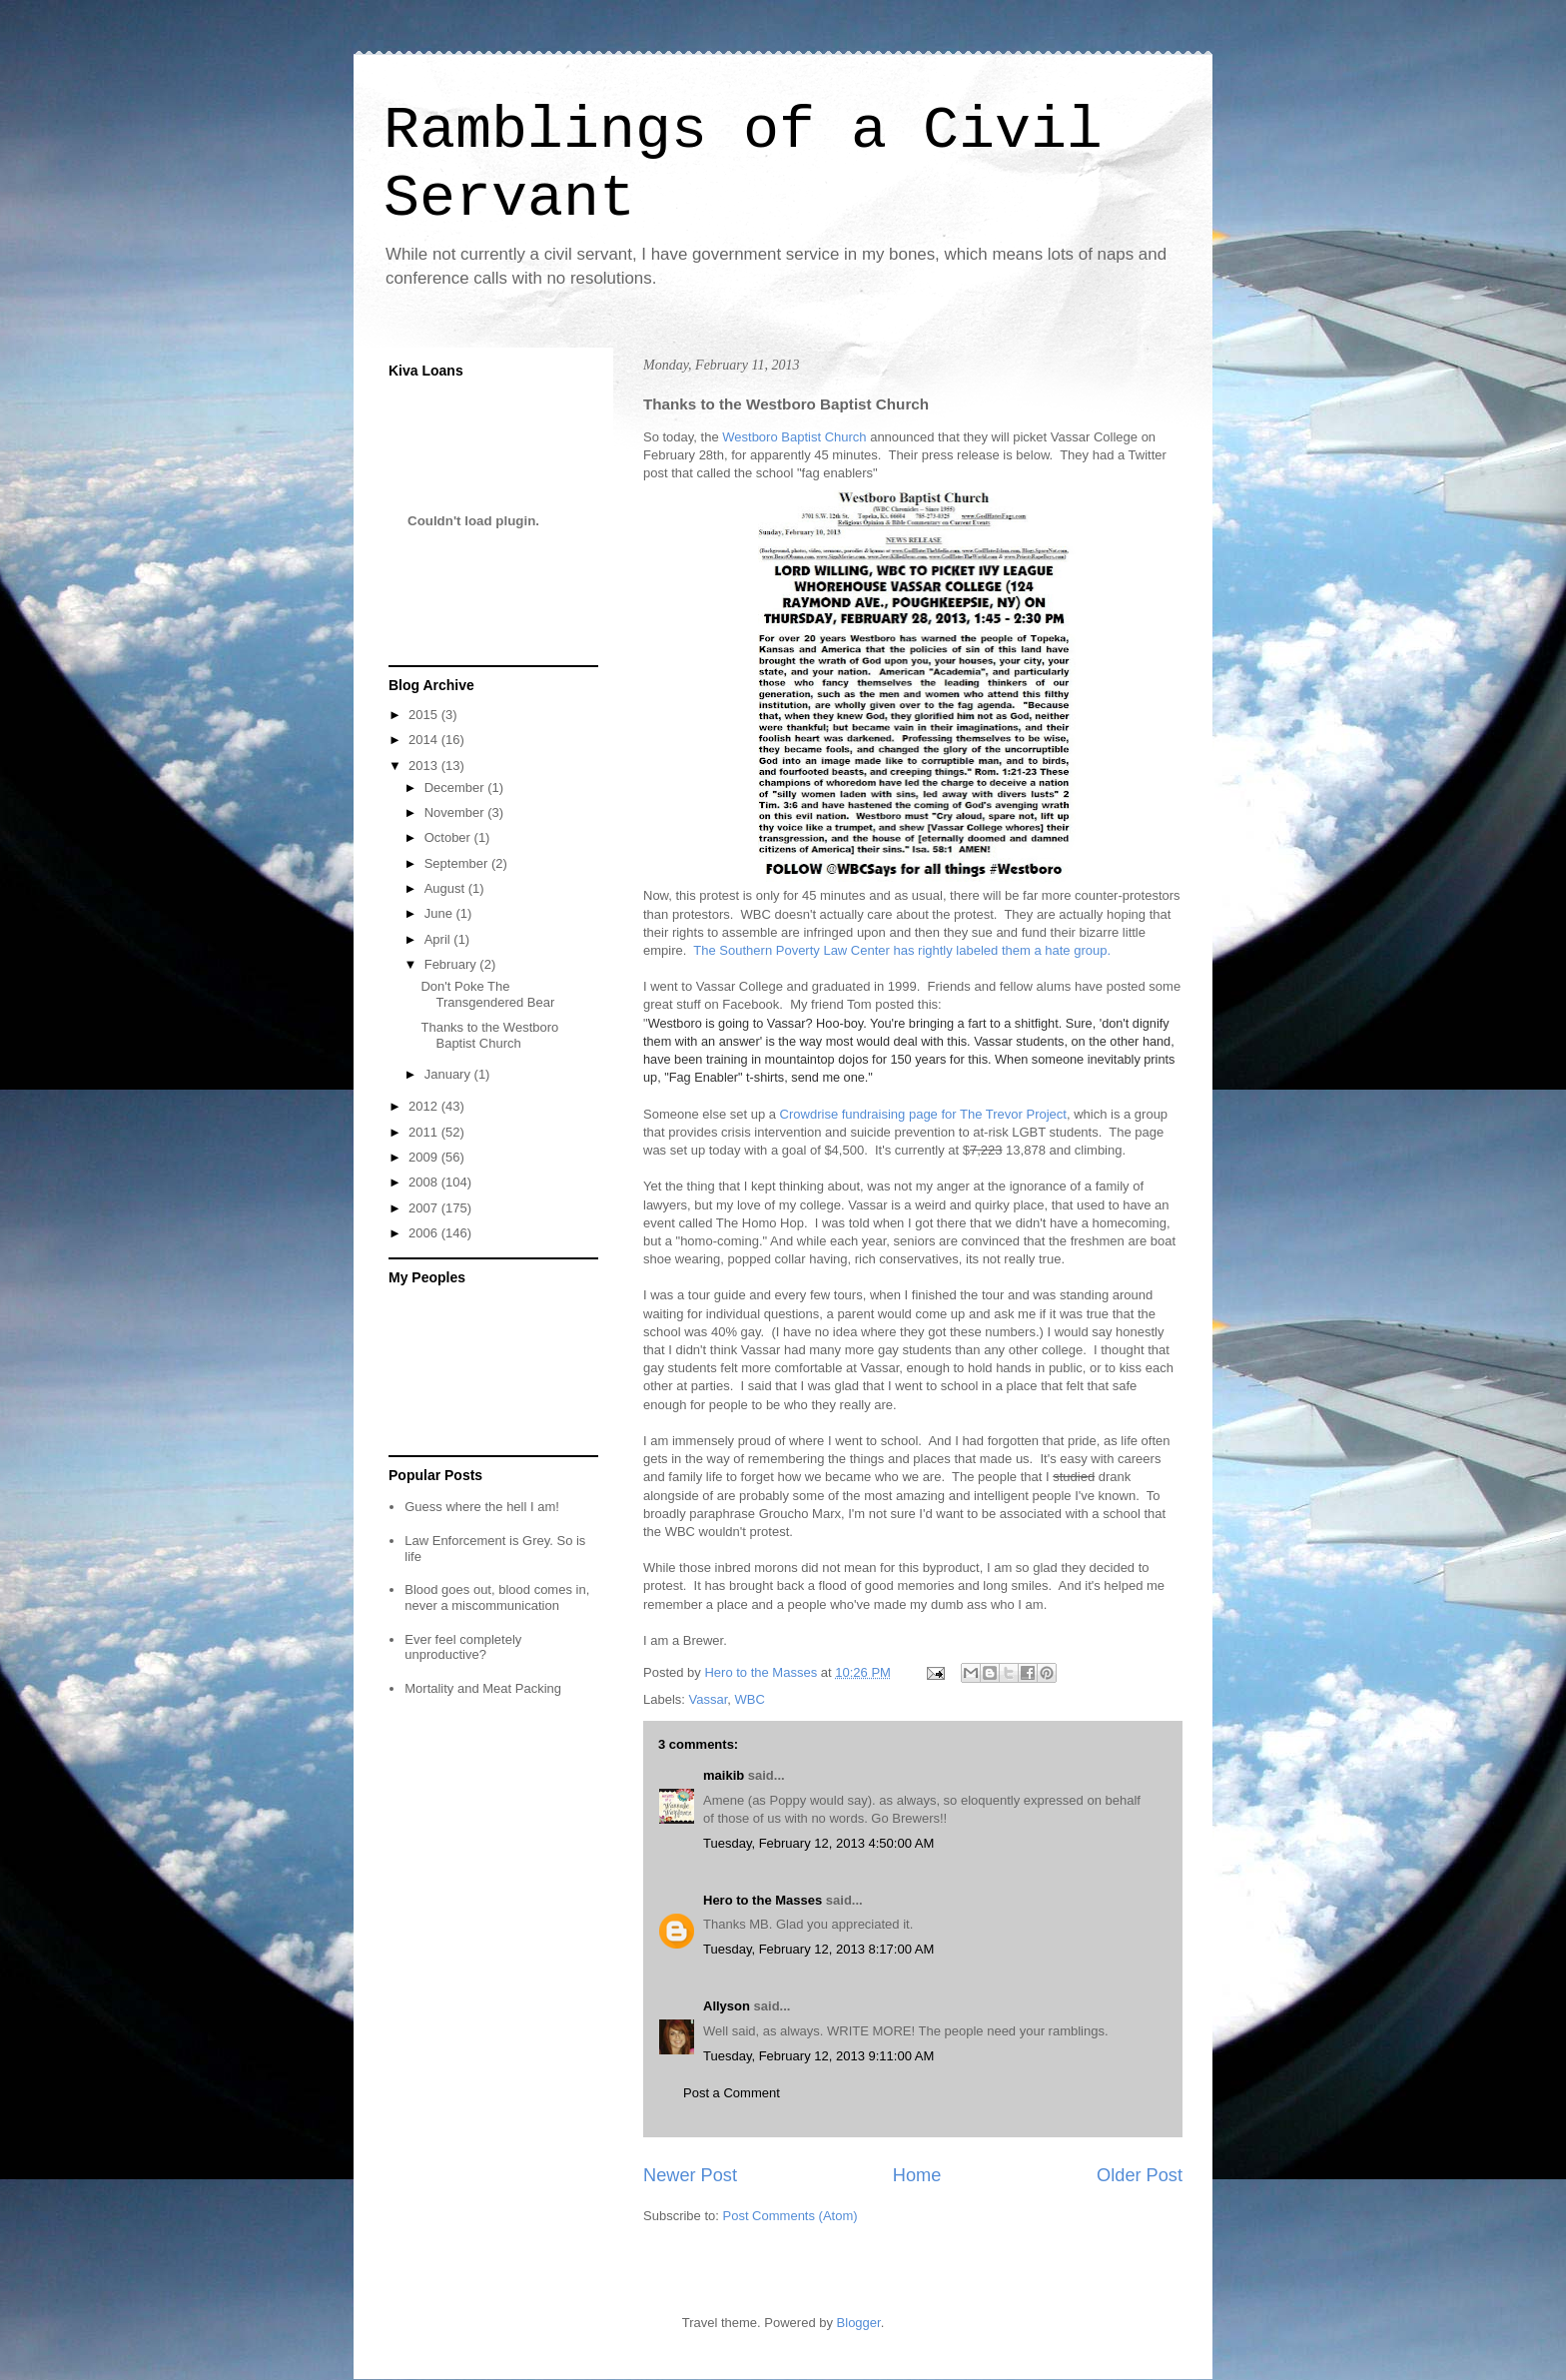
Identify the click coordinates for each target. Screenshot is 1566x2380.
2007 (424, 1207)
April (439, 939)
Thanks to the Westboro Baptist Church (489, 1035)
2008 (424, 1182)
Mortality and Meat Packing (482, 1688)
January (449, 1074)
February (452, 964)
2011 (424, 1132)
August (446, 888)
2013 (424, 765)
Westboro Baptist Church (794, 436)
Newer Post (690, 2175)
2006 (424, 1232)
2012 (424, 1106)
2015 (424, 714)
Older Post (1139, 2175)
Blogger (859, 2322)
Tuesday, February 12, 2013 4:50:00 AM (818, 1843)
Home (917, 2175)
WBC (750, 1699)
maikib (723, 1775)
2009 (424, 1157)
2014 (424, 739)
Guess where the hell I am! (481, 1506)
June (440, 913)
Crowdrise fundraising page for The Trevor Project (923, 1114)
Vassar (708, 1699)
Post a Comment (731, 2092)
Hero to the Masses (762, 1900)
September (457, 863)
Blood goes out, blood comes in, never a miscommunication (496, 1597)
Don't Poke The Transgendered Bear (487, 994)
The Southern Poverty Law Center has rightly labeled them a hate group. (902, 950)
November (456, 812)
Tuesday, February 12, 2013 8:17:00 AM (818, 1949)
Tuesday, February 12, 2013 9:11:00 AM (818, 2055)
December (456, 787)
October (449, 837)
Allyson (726, 2005)
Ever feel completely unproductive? (462, 1647)
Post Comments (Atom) (790, 2215)
